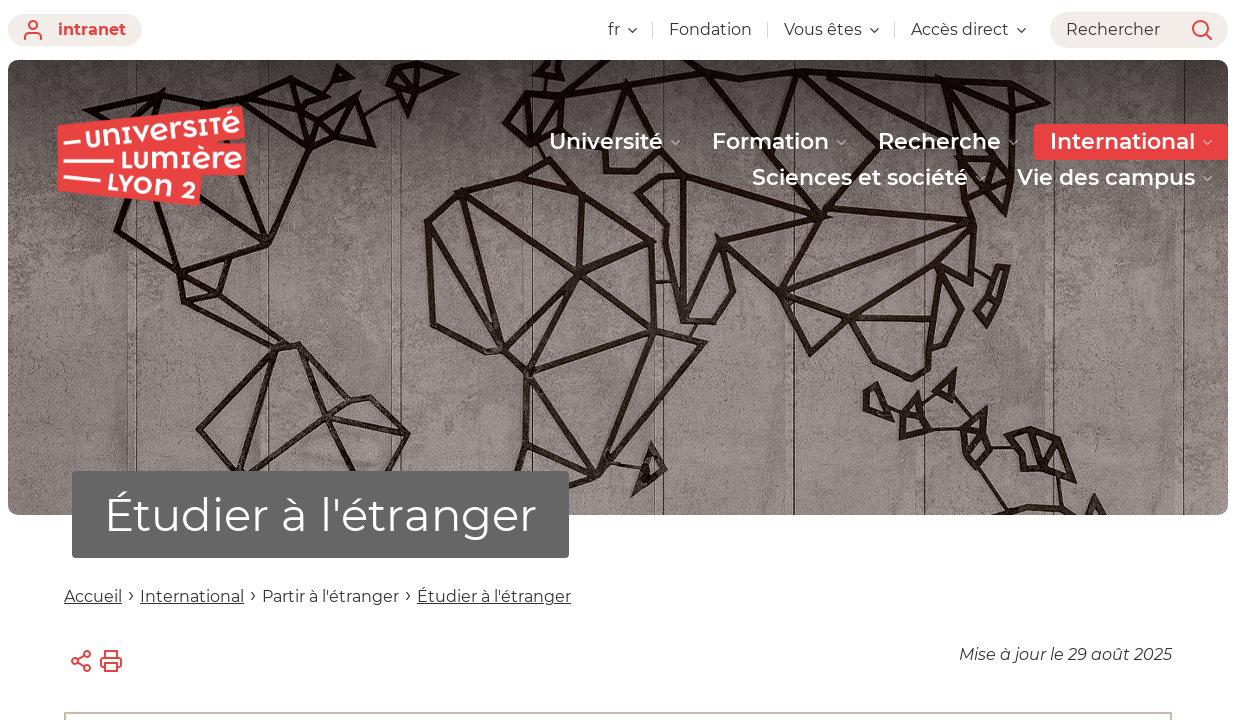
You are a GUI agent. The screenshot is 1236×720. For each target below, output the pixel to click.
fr (622, 29)
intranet (75, 30)
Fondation (710, 29)
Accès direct (968, 29)
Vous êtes (831, 29)
